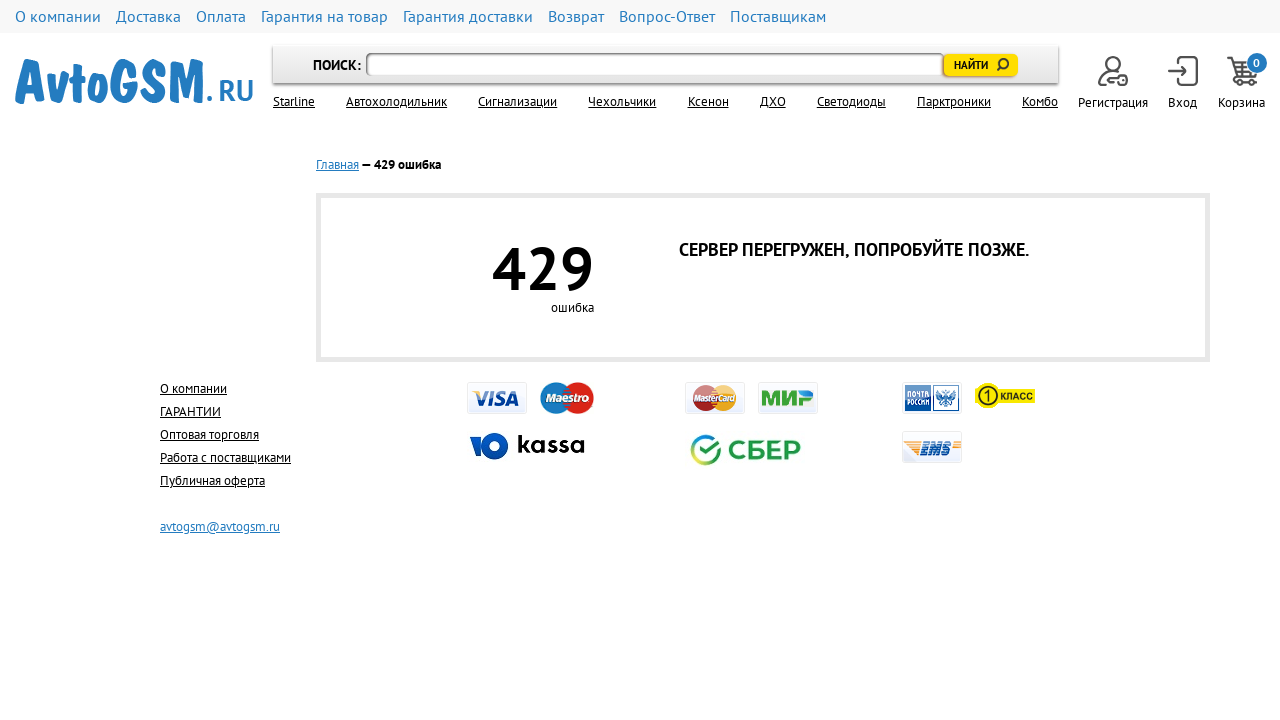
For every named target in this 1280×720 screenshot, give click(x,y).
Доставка (148, 16)
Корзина (1241, 83)
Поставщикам (778, 16)
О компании (58, 16)
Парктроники (954, 101)
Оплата (221, 16)
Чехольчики (622, 101)
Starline (294, 101)
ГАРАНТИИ (190, 411)
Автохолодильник (396, 101)
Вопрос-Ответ (667, 16)
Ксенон (708, 101)
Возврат (576, 16)
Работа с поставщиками (225, 457)
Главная (337, 164)
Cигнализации (517, 101)
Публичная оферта (212, 480)
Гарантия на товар (324, 16)
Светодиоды (851, 101)
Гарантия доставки (468, 16)
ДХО (773, 101)
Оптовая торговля (209, 434)
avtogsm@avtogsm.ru (220, 526)
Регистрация (1113, 83)
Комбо (1040, 101)
